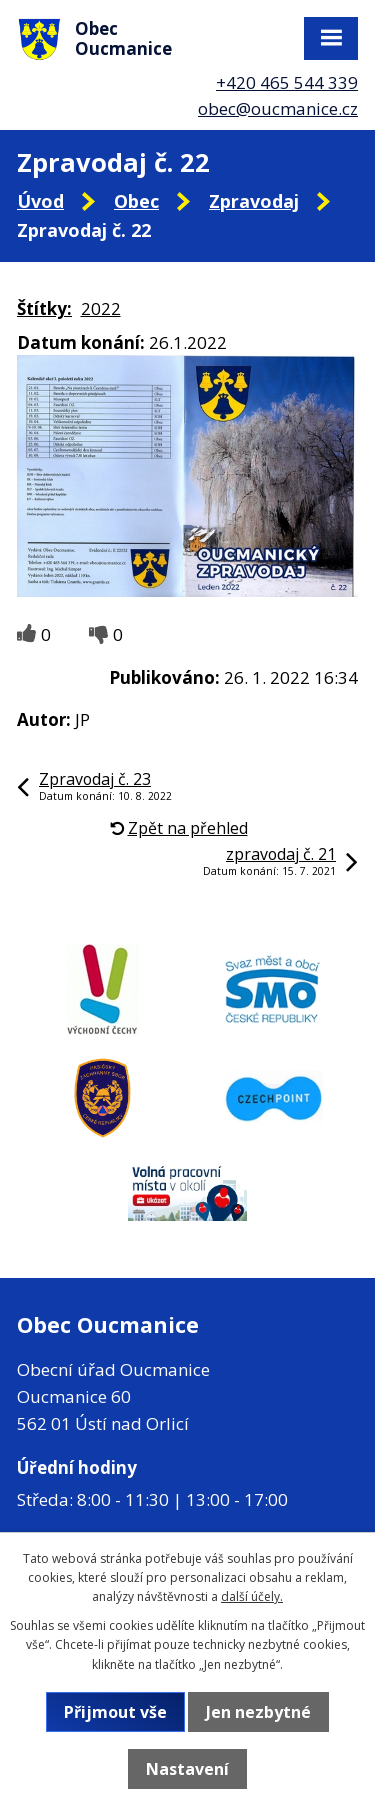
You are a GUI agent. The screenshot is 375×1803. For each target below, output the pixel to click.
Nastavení (187, 1769)
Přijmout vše (115, 1712)
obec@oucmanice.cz (278, 108)
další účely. (252, 1596)
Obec (136, 201)
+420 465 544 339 (287, 82)
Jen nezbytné (258, 1712)
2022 (101, 308)
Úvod (40, 201)
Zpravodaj (254, 201)
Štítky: (44, 308)
